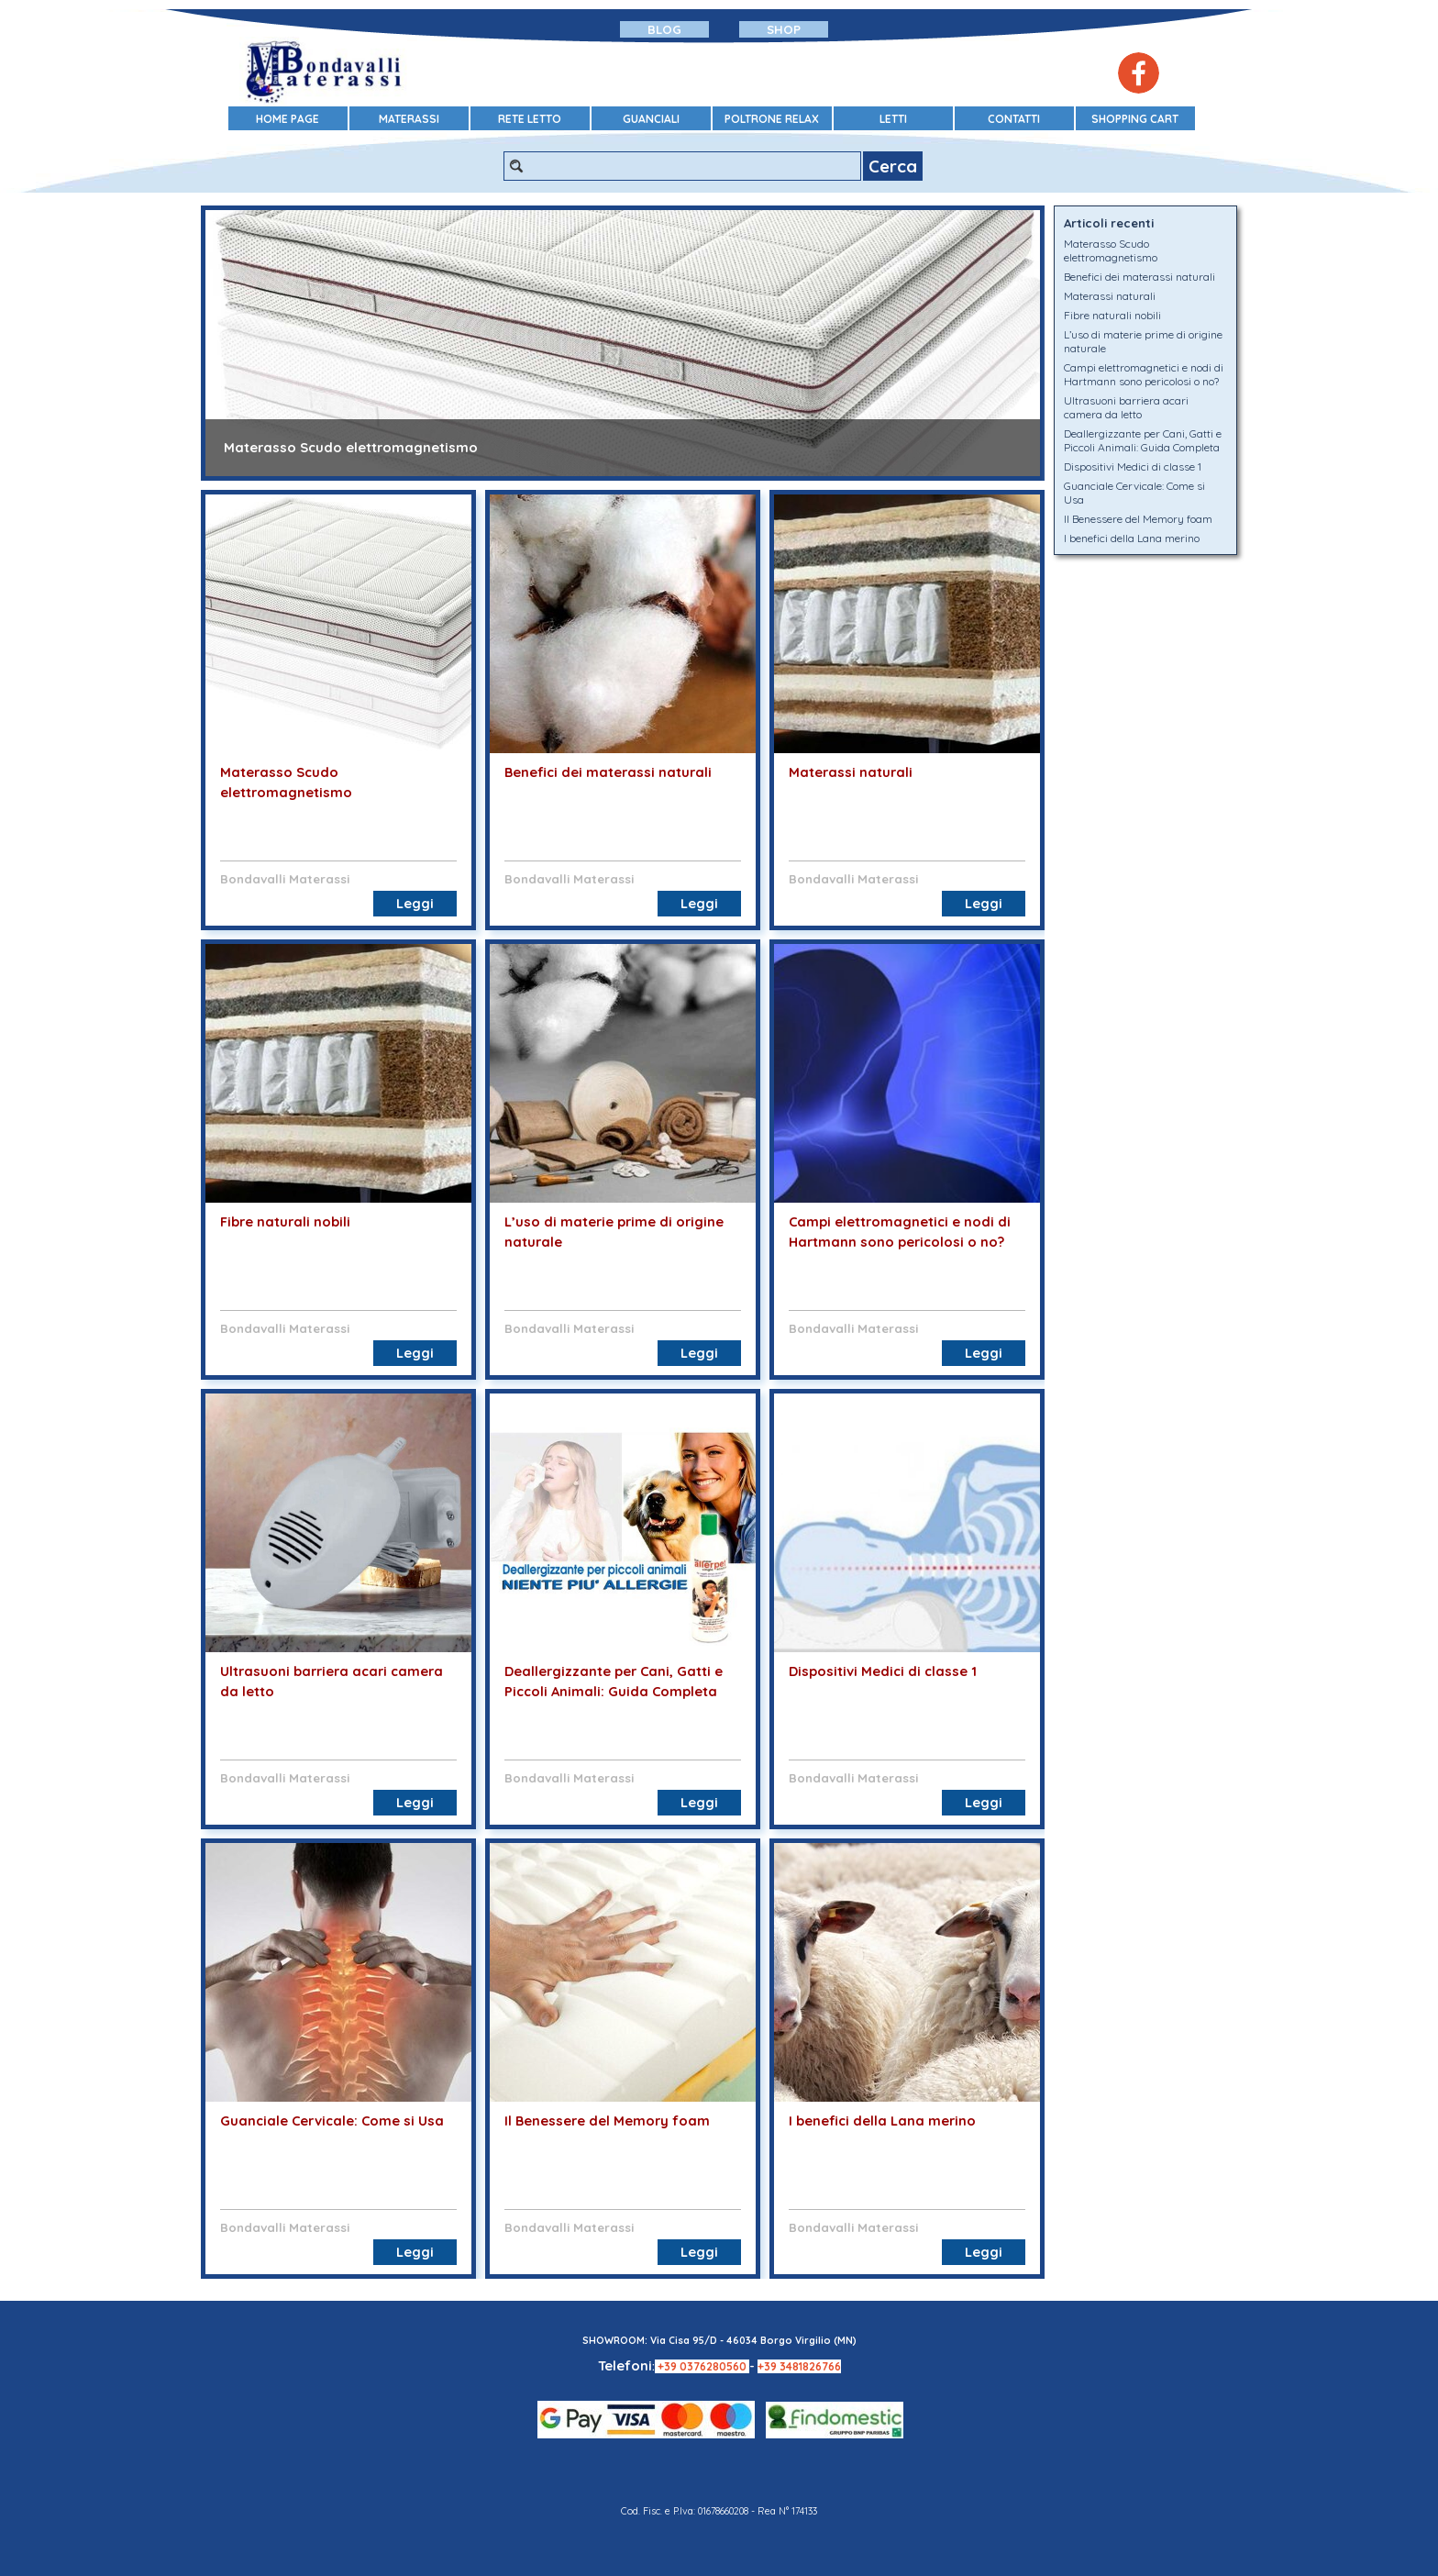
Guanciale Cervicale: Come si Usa (332, 2120)
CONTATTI (1014, 119)
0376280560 (714, 2366)
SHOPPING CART (1134, 119)
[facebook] (1138, 73)
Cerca (892, 166)
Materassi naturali (851, 772)
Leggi (415, 903)
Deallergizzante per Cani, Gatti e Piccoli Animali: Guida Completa (1143, 440)
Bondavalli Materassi (284, 879)
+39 (669, 2366)
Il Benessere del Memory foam (607, 2120)
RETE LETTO (529, 119)
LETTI (893, 119)
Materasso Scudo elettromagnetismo (351, 447)
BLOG (664, 29)
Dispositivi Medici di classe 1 (883, 1671)
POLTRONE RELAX (772, 119)
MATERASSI (409, 119)
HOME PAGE (287, 119)
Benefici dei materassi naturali (608, 772)
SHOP (784, 29)
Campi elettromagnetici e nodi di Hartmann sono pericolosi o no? (1143, 374)
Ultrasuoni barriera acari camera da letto (1126, 407)
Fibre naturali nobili (285, 1221)
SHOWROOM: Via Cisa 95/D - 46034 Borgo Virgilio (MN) (719, 2340)
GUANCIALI (651, 119)
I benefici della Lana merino (882, 2120)
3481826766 (810, 2366)
